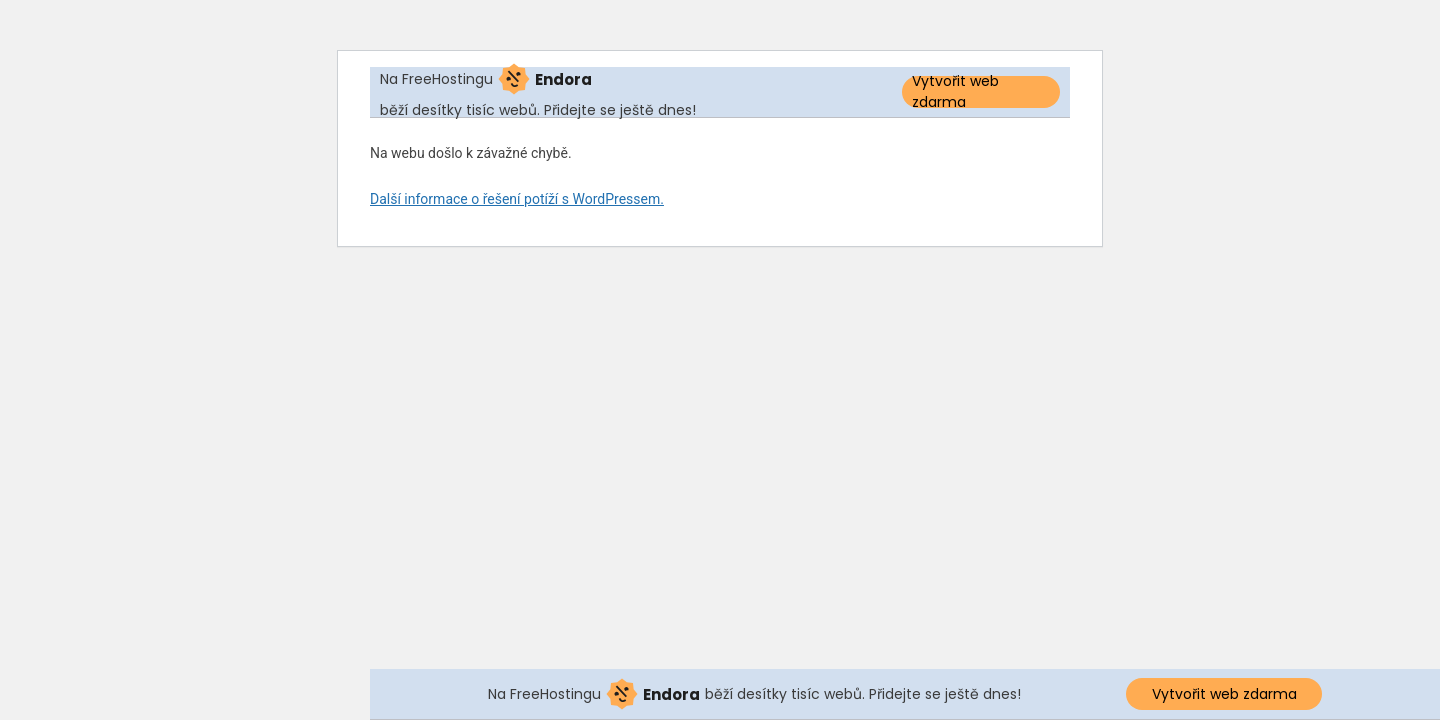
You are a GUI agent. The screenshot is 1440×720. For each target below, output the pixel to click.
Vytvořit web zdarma (955, 92)
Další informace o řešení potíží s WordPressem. (517, 199)
